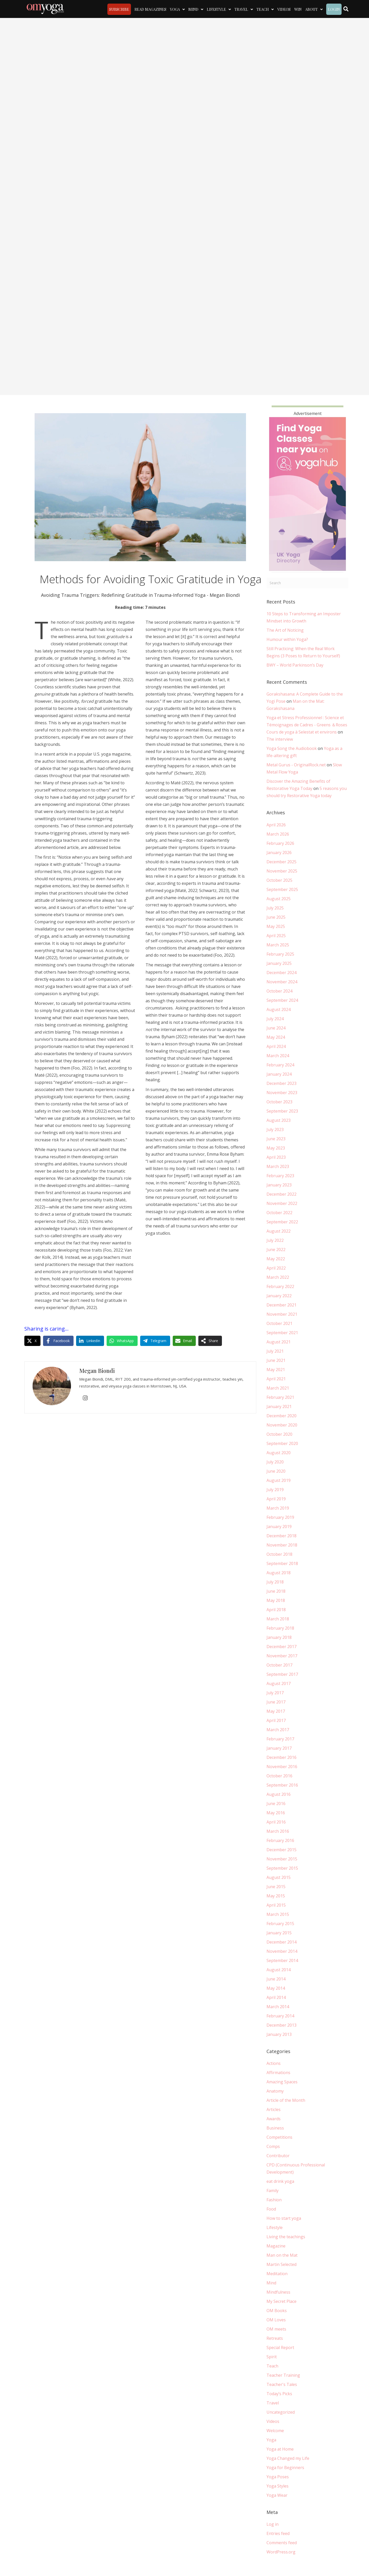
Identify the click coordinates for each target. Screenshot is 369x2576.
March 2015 (277, 1914)
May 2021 (275, 1369)
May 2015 (275, 1896)
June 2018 (275, 1591)
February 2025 (280, 954)
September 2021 (282, 1332)
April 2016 (276, 1822)
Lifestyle (274, 2227)
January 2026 (279, 852)
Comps (273, 2146)
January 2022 (279, 1296)
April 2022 (276, 1268)
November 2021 (281, 1314)
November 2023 (281, 1092)
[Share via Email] (184, 1341)
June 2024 (275, 1028)
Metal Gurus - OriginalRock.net (296, 765)
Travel (272, 2403)
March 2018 (277, 1619)
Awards (273, 2119)
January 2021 (279, 1406)
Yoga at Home (280, 2449)
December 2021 (281, 1305)
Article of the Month (285, 2100)
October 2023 (279, 1102)
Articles (273, 2109)
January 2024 (279, 1074)
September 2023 (282, 1111)
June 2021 (275, 1360)
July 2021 (275, 1351)
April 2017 (276, 1720)
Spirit (271, 2357)
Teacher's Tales (281, 2384)
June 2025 (275, 917)
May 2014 (275, 1988)
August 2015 (278, 1877)
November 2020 (281, 1425)
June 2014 (275, 1979)
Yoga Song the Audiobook (291, 748)
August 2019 (278, 1480)
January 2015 (279, 1933)
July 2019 (275, 1489)
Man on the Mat (282, 2255)
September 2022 (282, 1222)
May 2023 (275, 1148)
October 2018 (279, 1554)
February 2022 (280, 1286)
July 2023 (275, 1129)
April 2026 (276, 825)
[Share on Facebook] (58, 1341)
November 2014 (281, 1951)
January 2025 (279, 963)
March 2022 (277, 1277)
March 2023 (277, 1166)
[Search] (345, 9)
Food (271, 2209)
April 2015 (276, 1905)
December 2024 (281, 972)
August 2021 (278, 1342)
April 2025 (276, 935)
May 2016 (275, 1813)
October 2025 (279, 880)
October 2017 (279, 1665)
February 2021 (280, 1397)
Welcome (275, 2430)
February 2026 (280, 843)
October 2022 (279, 1212)
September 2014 (282, 1960)
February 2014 (280, 2016)
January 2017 (279, 1748)
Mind (271, 2283)
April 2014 (276, 1997)
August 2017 (278, 1683)
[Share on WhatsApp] (122, 1341)
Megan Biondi (97, 1396)
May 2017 (275, 1711)
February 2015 (280, 1923)
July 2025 (275, 908)
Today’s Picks (279, 2393)
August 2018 (278, 1573)
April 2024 (276, 1046)
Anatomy (275, 2091)
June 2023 (275, 1139)
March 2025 (277, 945)
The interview (279, 739)
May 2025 (275, 926)
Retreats (274, 2338)
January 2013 (279, 2034)
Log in (272, 2524)
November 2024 (281, 982)
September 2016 (282, 1785)
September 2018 (282, 1563)
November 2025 (281, 871)
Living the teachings (285, 2237)
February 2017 (280, 1739)
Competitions (279, 2137)
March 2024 (277, 1055)
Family (272, 2190)
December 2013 (281, 2025)
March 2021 (277, 1388)
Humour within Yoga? (287, 639)
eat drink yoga (280, 2181)
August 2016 (278, 1794)
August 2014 (278, 1970)
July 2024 (275, 1019)
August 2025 (278, 898)
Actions (273, 2063)
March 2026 (277, 834)
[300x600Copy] (307, 493)
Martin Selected (281, 2264)
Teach (272, 2366)
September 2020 (282, 1443)
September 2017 (282, 1674)
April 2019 (276, 1499)
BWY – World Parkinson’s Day (294, 665)
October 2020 (279, 1434)
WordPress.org (280, 2552)
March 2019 (277, 1508)
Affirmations (278, 2072)
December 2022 (281, 1194)
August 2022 (278, 1231)
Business (275, 2128)
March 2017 (277, 1729)
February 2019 (280, 1517)
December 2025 (281, 862)
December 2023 (281, 1083)
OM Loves (276, 2320)
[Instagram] (85, 1423)
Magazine (275, 2246)
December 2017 (281, 1646)
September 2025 (282, 889)
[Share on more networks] (210, 1341)
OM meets (276, 2329)
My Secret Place (281, 2301)
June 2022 (275, 1249)
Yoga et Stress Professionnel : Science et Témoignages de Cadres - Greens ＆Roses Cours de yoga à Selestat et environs (306, 725)
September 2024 (282, 1000)
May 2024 (275, 1037)
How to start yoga (283, 2218)
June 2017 (275, 1702)
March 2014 (277, 2006)
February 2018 (280, 1628)
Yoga (271, 2440)
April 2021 (276, 1379)
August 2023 (278, 1120)
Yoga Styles (277, 2486)
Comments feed (281, 2542)
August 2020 (278, 1452)
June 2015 (275, 1886)
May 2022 (275, 1259)
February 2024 (280, 1065)
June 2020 (275, 1471)
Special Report (280, 2347)
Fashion (274, 2200)
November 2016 (281, 1766)
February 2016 (280, 1840)
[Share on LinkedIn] (90, 1341)
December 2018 (281, 1536)
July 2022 (275, 1240)
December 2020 (281, 1416)
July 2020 (275, 1462)
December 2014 (281, 1942)
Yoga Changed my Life (287, 2458)
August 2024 (278, 1009)
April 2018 (276, 1609)
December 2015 (281, 1849)
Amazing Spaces (282, 2082)
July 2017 (275, 1693)
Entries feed (278, 2533)
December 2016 (281, 1757)
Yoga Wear (277, 2495)
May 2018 (275, 1600)
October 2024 (279, 991)
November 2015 (281, 1859)
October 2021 (279, 1323)
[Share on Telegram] (155, 1341)
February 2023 (280, 1175)
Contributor (278, 2155)
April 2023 (276, 1157)
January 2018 (279, 1637)
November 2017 (281, 1656)
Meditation (277, 2273)
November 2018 (281, 1545)
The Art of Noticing (285, 630)
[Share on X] (32, 1341)
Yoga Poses (277, 2477)
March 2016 (277, 1831)
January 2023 (279, 1185)
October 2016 (279, 1776)
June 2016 (275, 1803)
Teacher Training (283, 2375)
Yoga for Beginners (285, 2467)
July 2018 (275, 1582)
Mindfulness (278, 2292)
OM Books (276, 2310)
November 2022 (281, 1203)
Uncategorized (280, 2412)
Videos (272, 2421)
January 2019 (279, 1526)
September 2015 (282, 1868)
